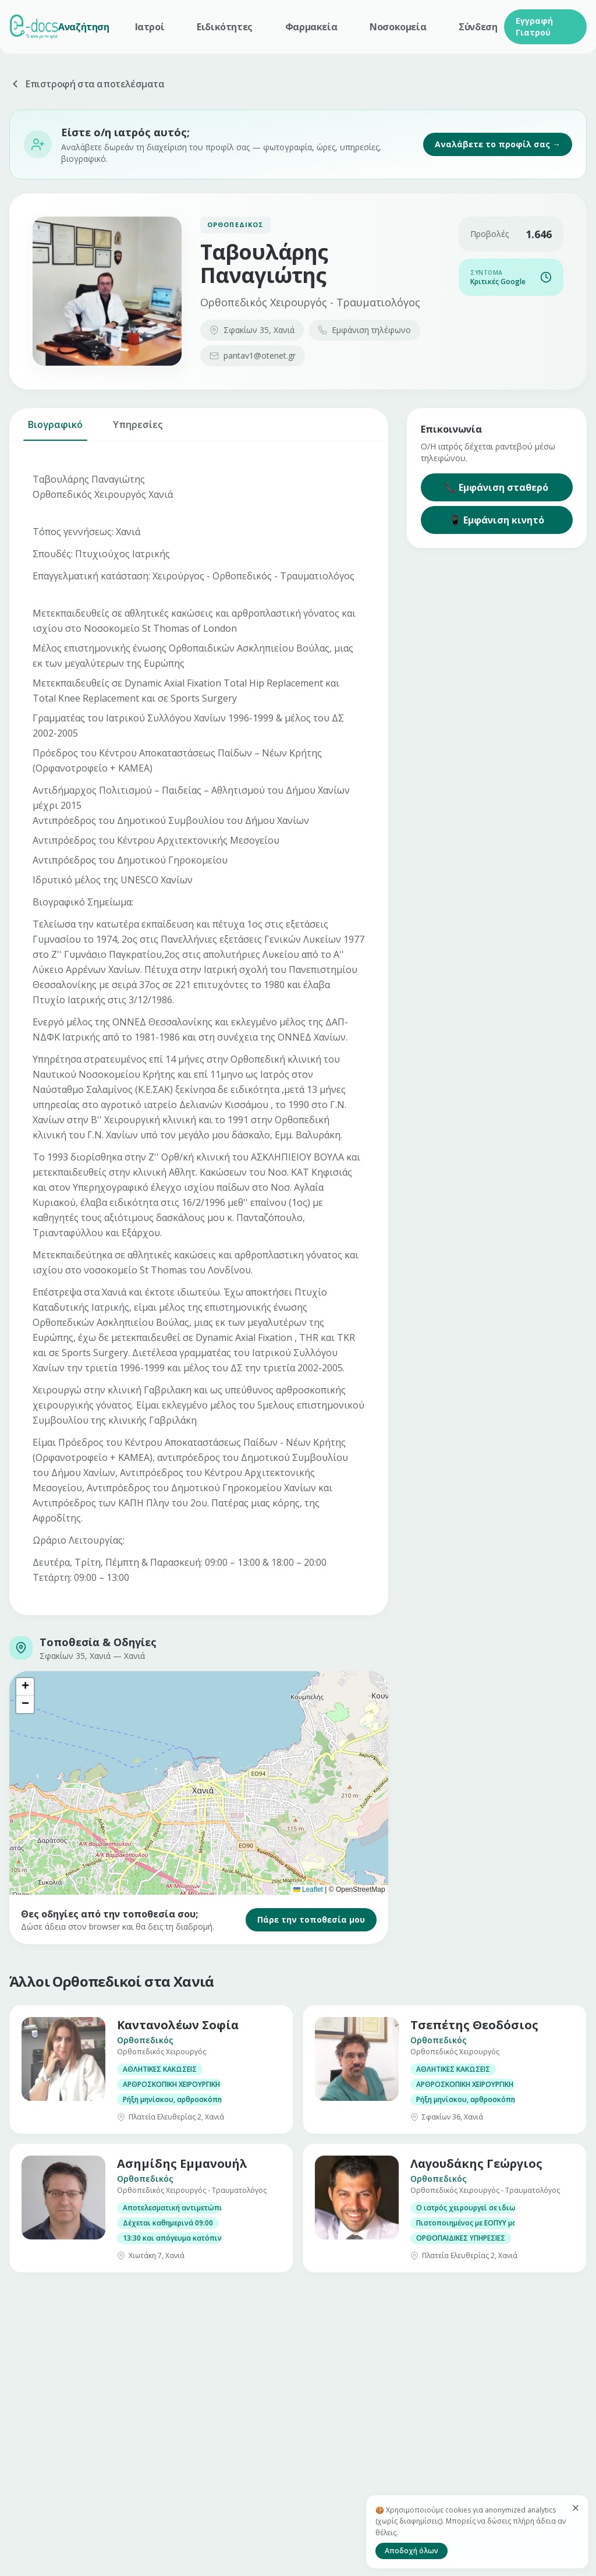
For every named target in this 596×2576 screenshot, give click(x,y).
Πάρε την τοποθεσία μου (311, 1919)
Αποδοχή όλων (411, 2551)
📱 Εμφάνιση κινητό (496, 520)
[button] (25, 1687)
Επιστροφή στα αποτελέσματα (87, 83)
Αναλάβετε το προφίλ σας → (497, 144)
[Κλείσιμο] (575, 2508)
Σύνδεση (478, 26)
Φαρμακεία (311, 26)
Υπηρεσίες (137, 429)
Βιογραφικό (55, 429)
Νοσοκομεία (398, 26)
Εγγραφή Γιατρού (534, 26)
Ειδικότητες (225, 26)
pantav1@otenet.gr (253, 355)
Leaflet (308, 1889)
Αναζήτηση (83, 26)
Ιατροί (150, 26)
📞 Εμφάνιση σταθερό (496, 487)
